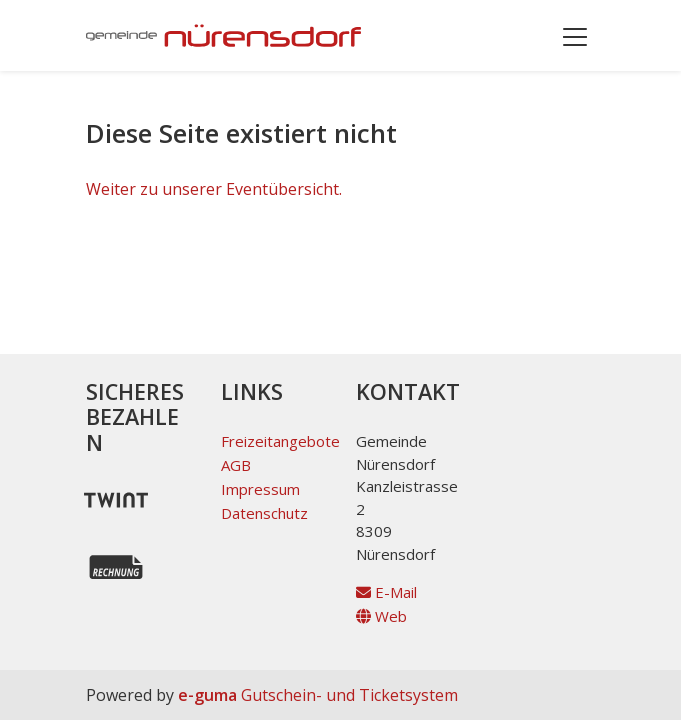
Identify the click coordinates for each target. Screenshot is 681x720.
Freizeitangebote (280, 441)
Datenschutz (264, 513)
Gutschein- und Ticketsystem (318, 695)
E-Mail (386, 592)
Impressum (260, 489)
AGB (236, 465)
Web (381, 616)
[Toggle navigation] (575, 36)
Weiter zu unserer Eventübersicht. (214, 189)
